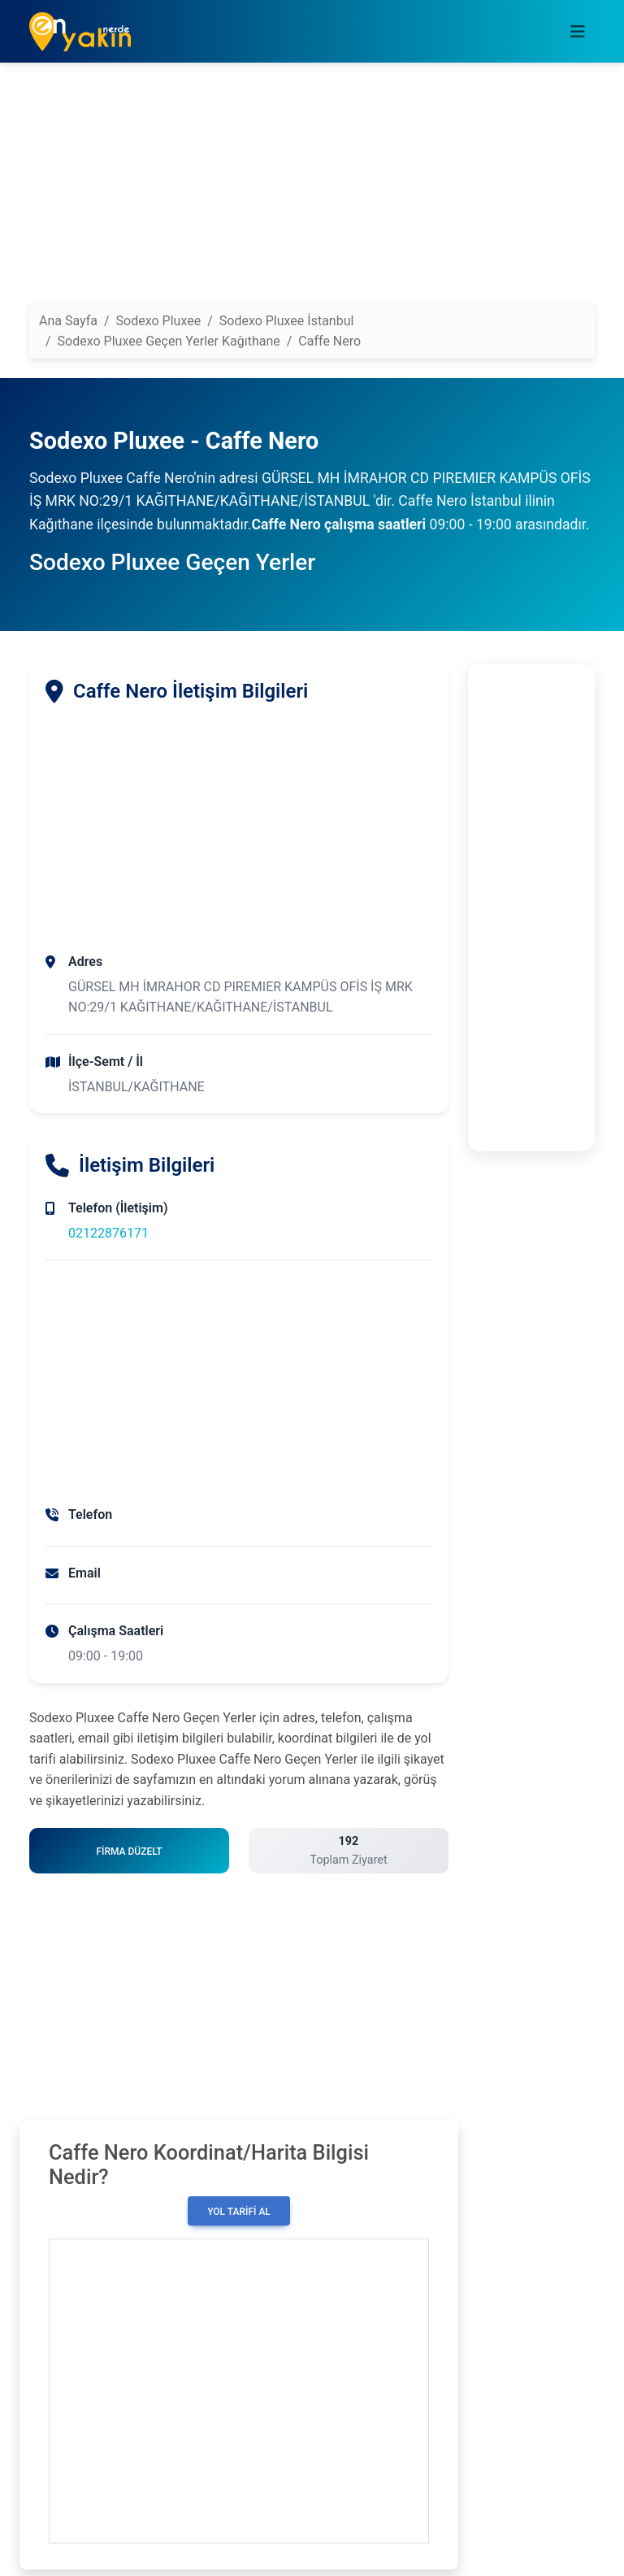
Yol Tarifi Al (239, 2211)
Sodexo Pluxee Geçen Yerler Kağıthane (169, 341)
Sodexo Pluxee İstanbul (286, 321)
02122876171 (108, 1233)
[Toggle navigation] (578, 31)
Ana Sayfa (68, 321)
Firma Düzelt (129, 1851)
